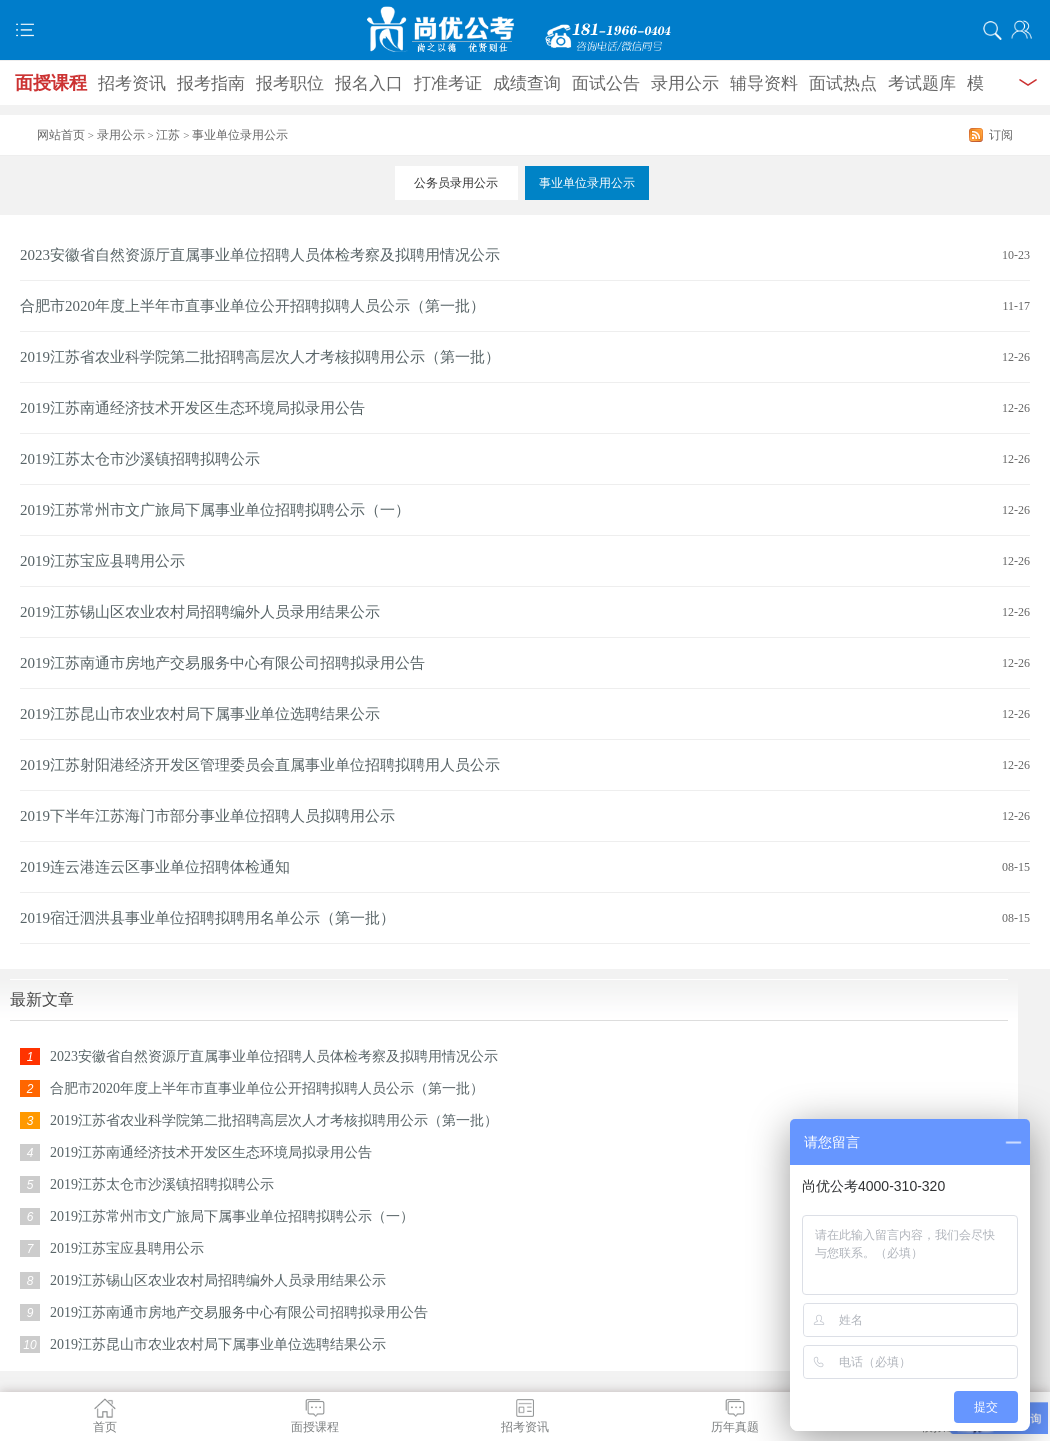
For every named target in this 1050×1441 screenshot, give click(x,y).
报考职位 (290, 83)
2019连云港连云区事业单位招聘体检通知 (155, 867)
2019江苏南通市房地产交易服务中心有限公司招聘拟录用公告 (222, 663)
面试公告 (606, 83)
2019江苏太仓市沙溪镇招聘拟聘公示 (140, 459)
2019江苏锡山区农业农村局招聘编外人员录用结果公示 (200, 612)
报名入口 (369, 83)
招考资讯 (132, 83)
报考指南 (211, 83)
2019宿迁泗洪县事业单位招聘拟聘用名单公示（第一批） (207, 918)
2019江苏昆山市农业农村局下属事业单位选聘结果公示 (200, 714)
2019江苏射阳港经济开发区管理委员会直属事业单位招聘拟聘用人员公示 (260, 765)
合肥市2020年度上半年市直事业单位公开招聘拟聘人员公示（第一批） (252, 306)
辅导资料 (764, 83)
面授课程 (51, 83)
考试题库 (922, 83)
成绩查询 (527, 83)
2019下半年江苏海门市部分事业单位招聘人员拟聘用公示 (207, 816)
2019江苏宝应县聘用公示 (102, 561)
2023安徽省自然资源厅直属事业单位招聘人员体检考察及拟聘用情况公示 (260, 255)
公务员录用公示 (456, 183)
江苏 (168, 135)
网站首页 (61, 135)
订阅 (1001, 135)
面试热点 (843, 83)
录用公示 (685, 83)
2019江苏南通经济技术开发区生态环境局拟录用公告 (192, 408)
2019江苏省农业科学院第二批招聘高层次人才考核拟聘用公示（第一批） (260, 357)
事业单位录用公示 (587, 183)
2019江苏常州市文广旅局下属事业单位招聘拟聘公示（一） (215, 510)
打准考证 (448, 83)
